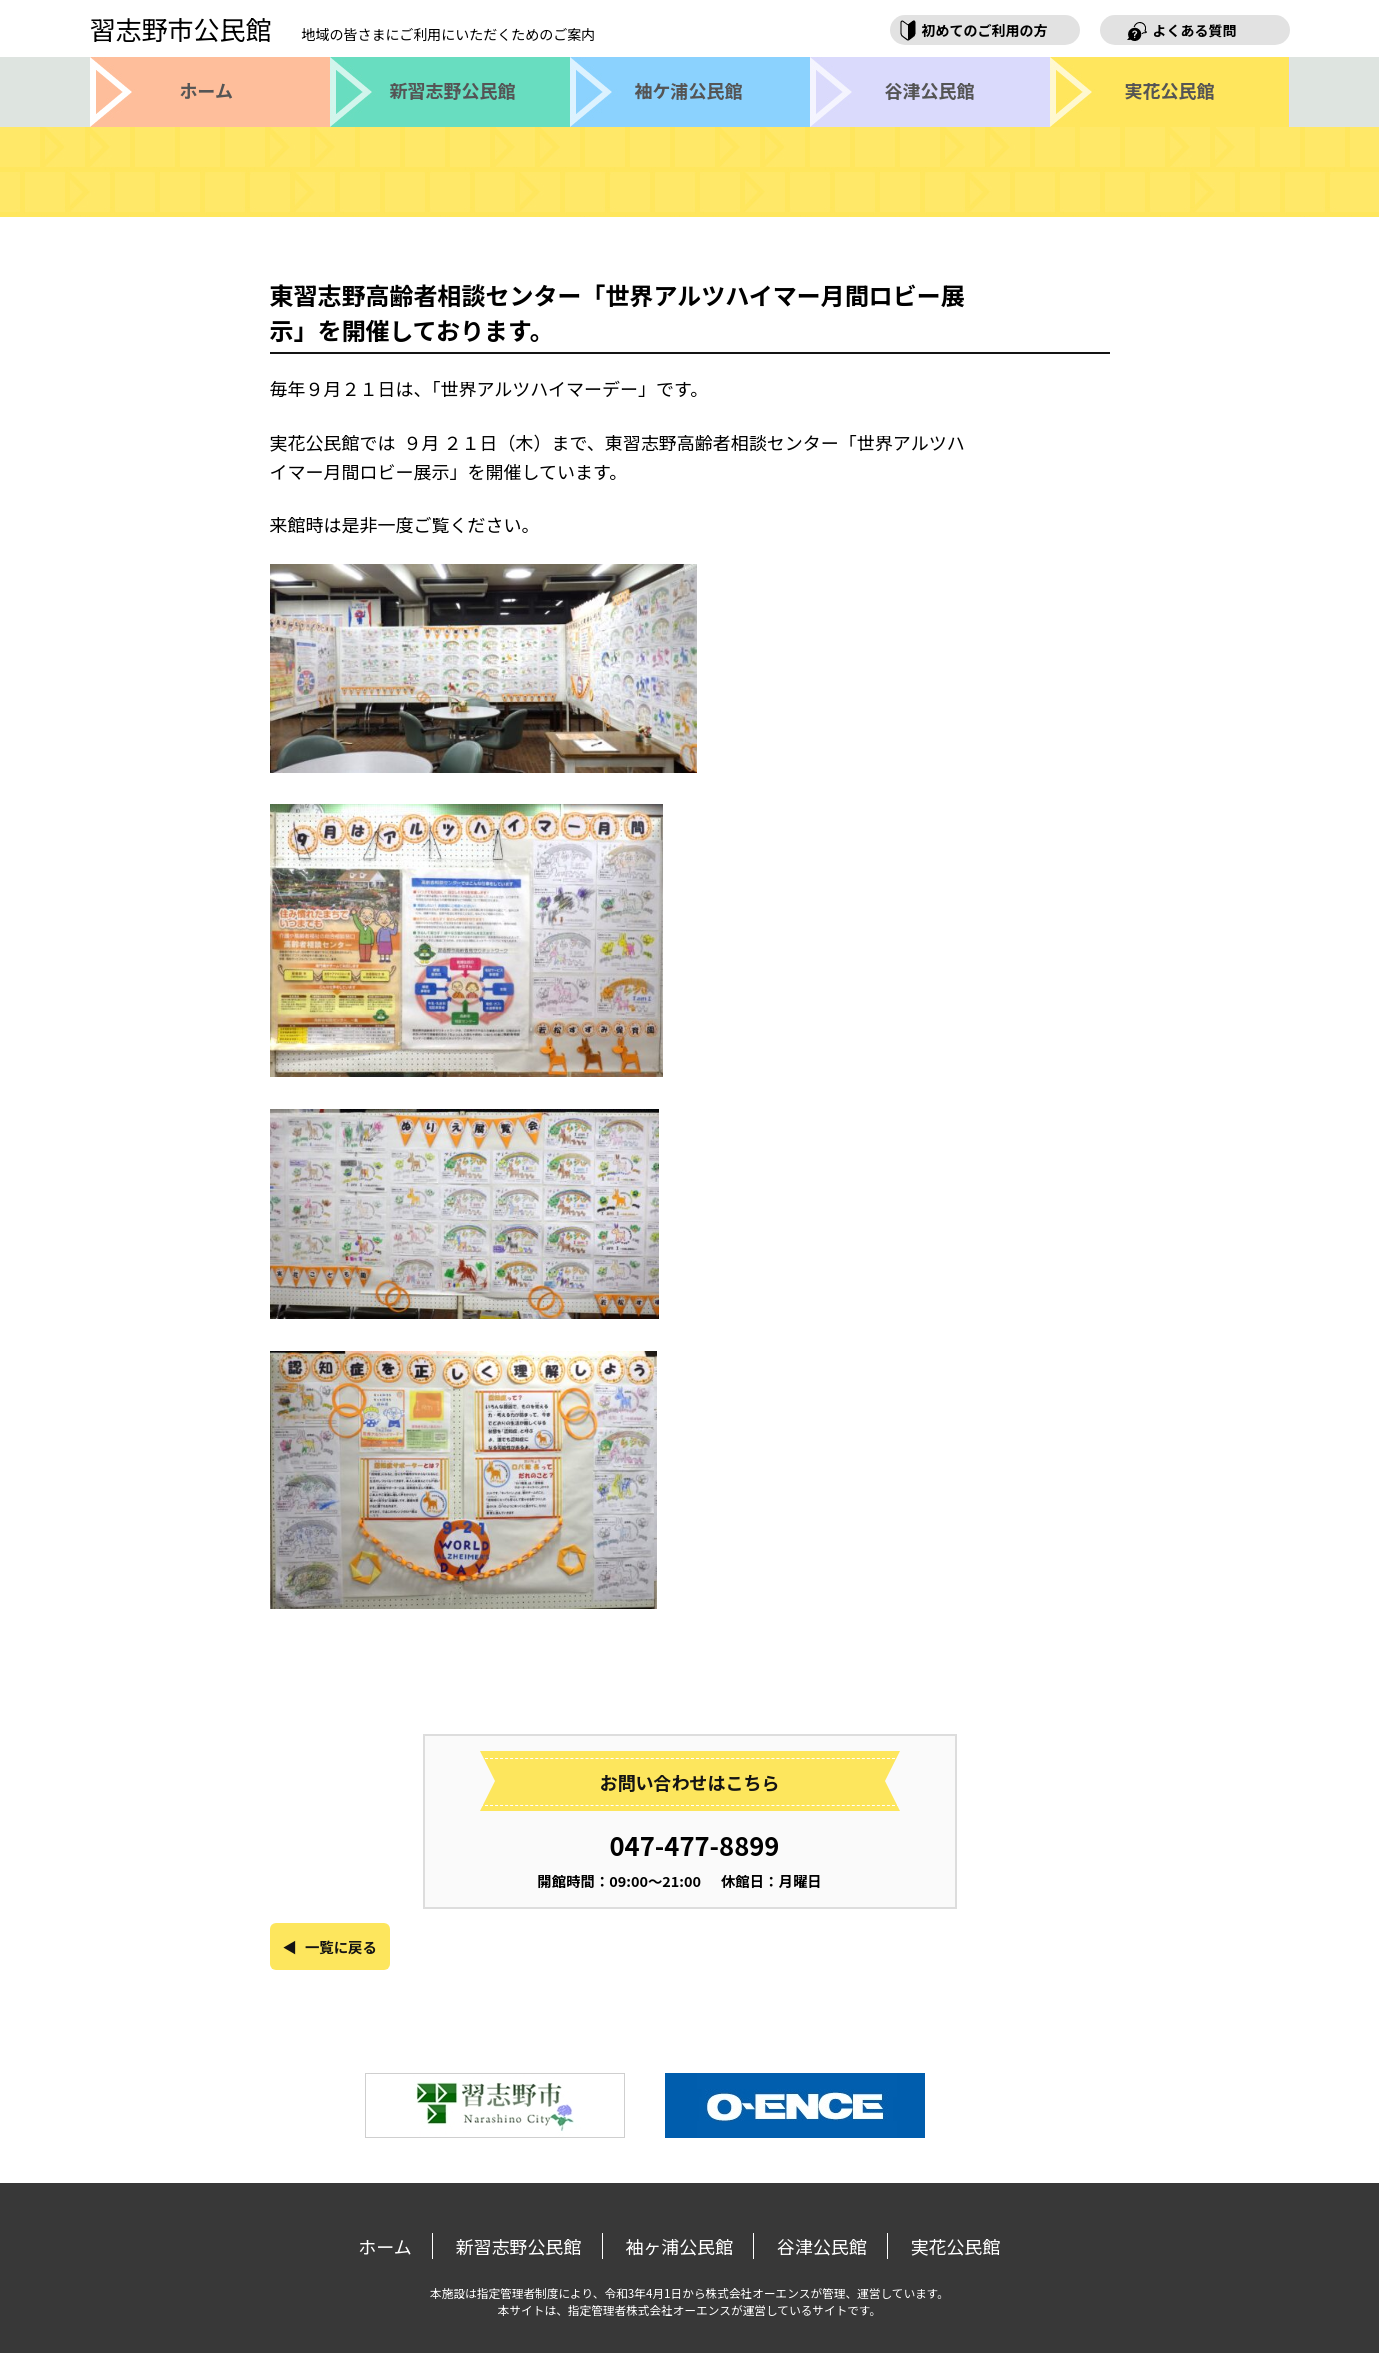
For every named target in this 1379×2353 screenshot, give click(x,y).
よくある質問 (1195, 30)
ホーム (384, 2246)
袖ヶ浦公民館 (679, 2246)
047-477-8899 (695, 1844)
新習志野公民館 (519, 2246)
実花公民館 (956, 2246)
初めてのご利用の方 (985, 30)
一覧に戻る (341, 1946)
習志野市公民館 (343, 28)
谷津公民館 (822, 2246)
